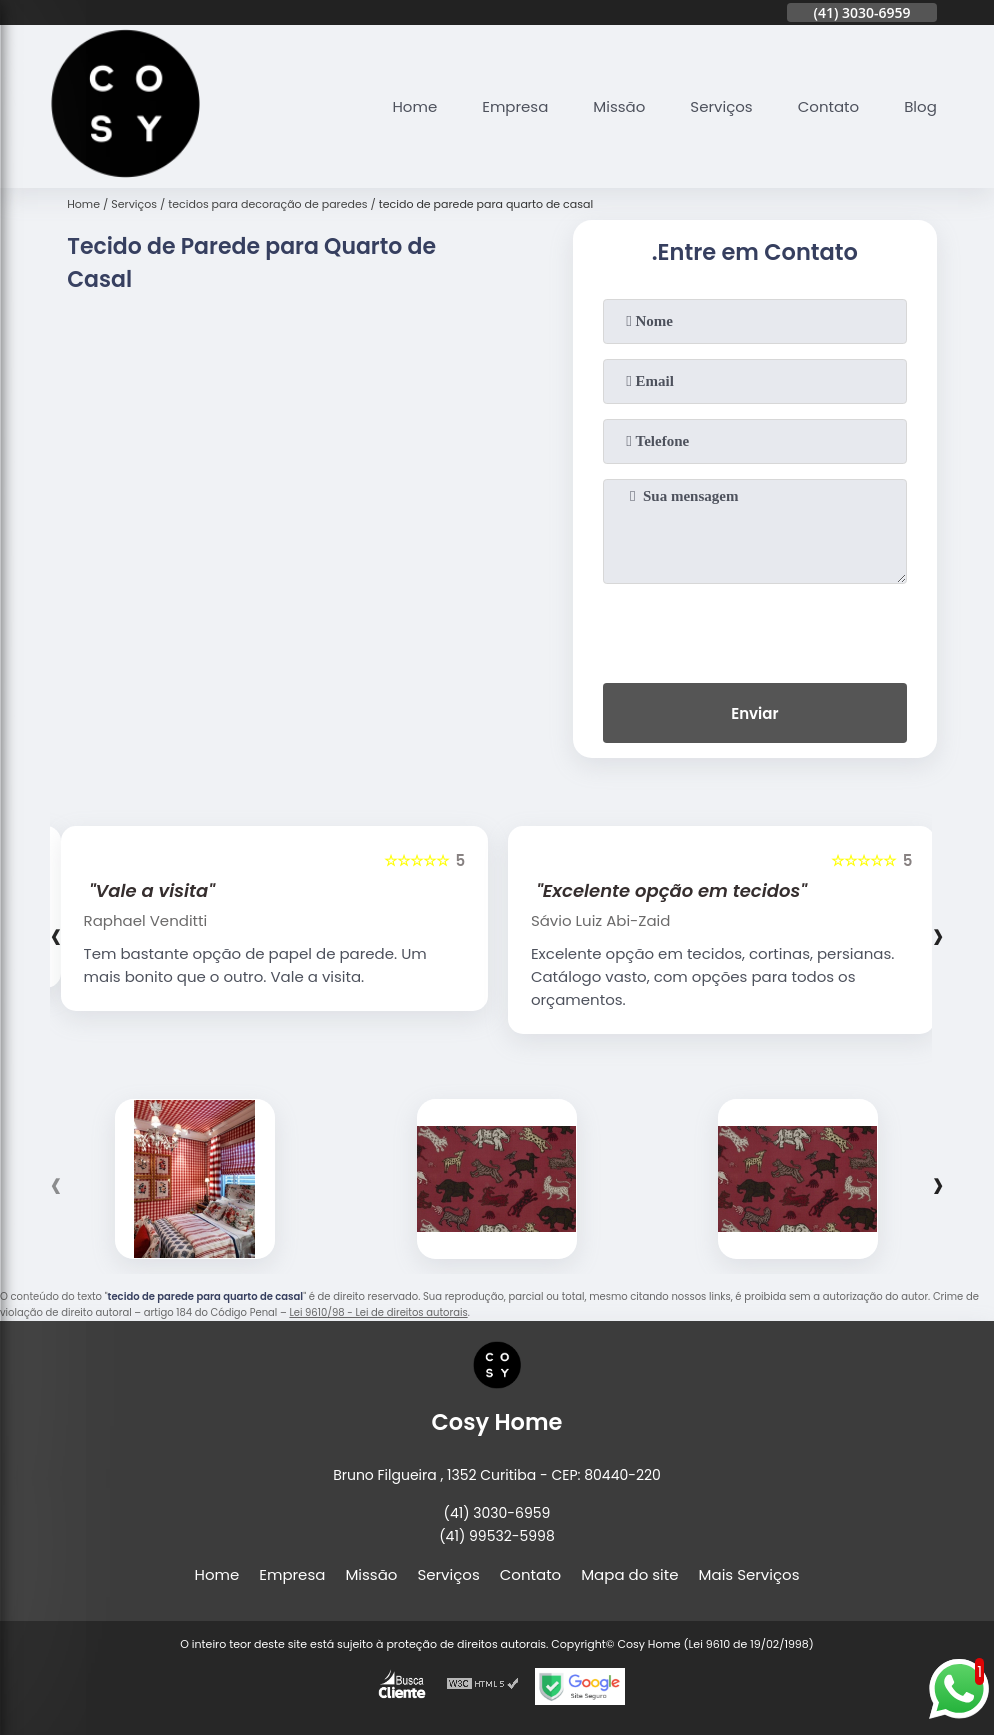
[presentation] (755, 629)
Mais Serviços (749, 1574)
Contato (828, 106)
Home (414, 106)
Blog (920, 106)
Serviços (721, 106)
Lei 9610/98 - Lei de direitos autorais (378, 1312)
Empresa (515, 106)
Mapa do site (629, 1574)
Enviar (754, 713)
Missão (619, 106)
